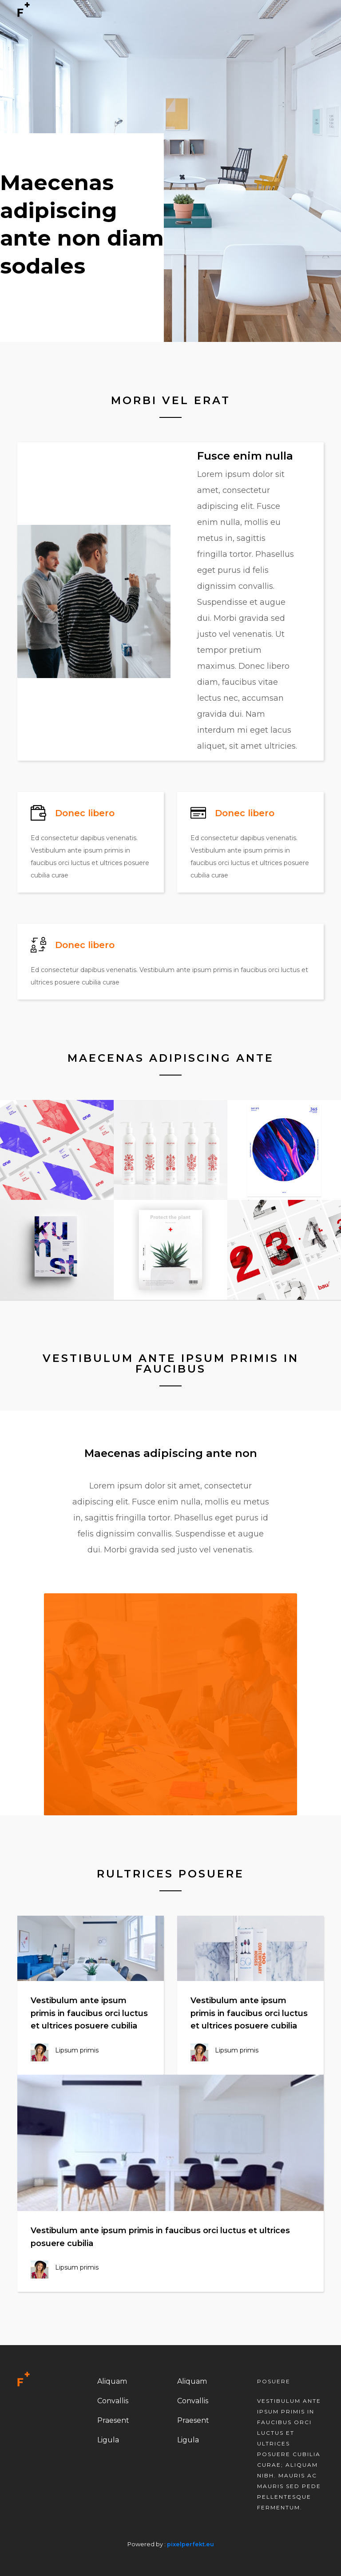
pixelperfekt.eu (190, 2544)
